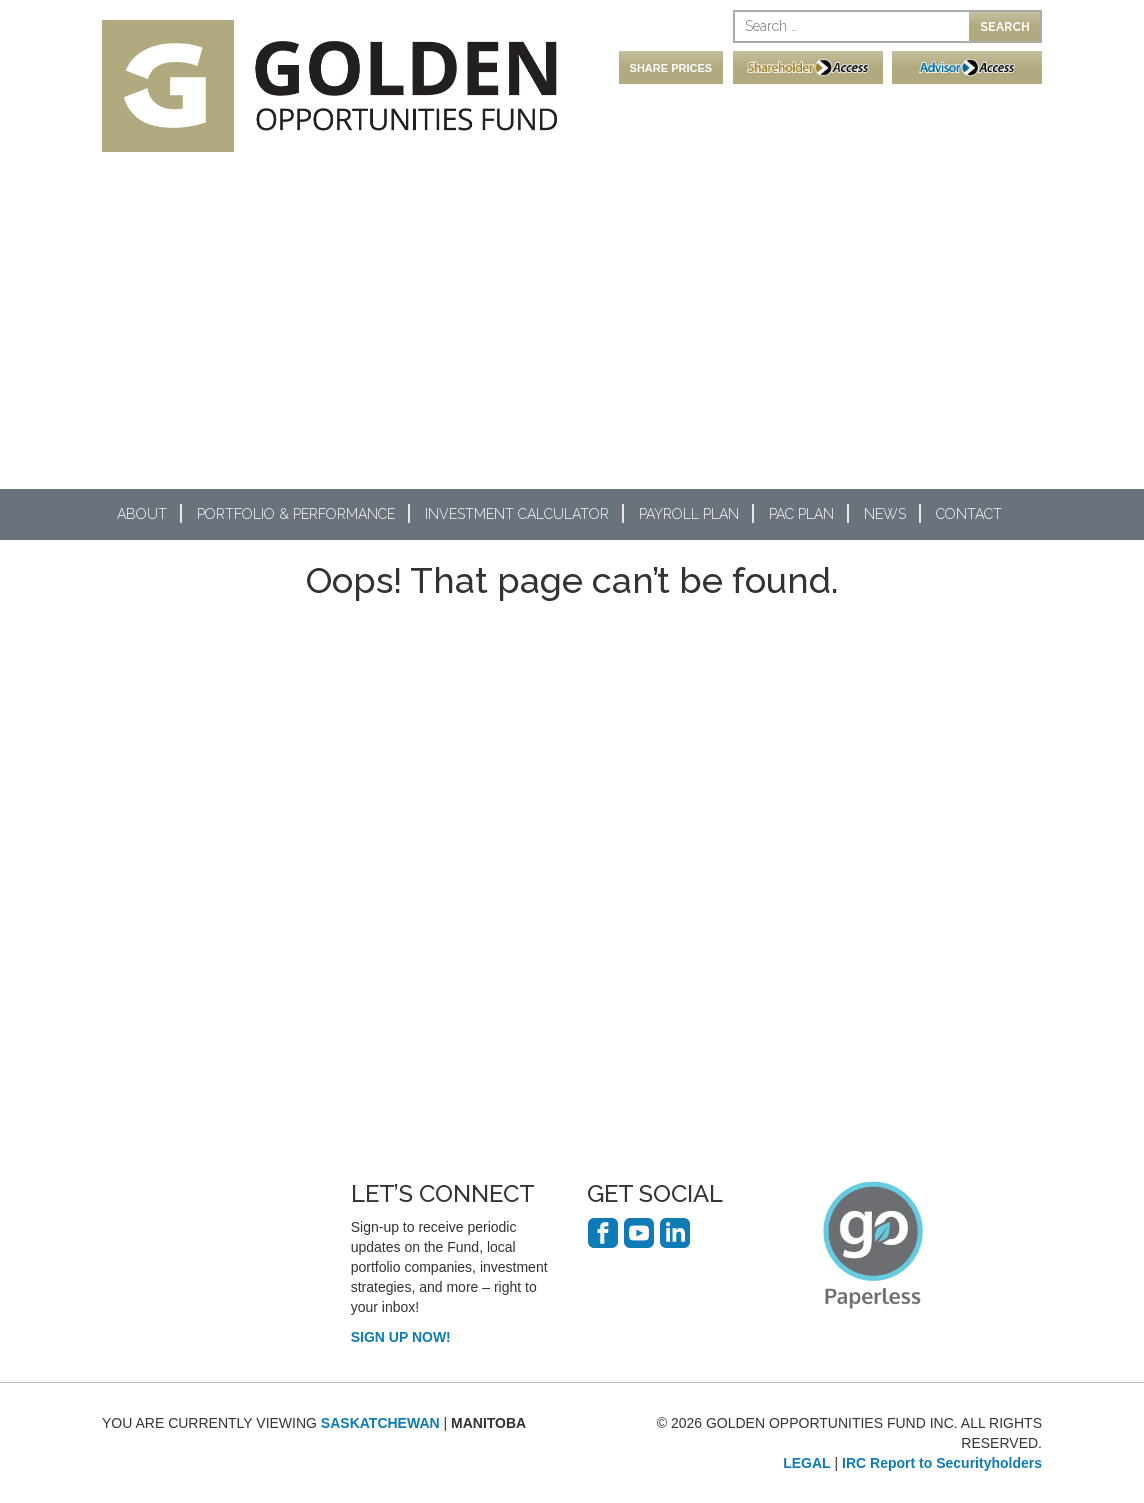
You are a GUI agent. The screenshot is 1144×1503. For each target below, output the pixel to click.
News (885, 514)
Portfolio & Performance (296, 514)
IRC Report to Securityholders (942, 1463)
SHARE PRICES (671, 68)
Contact (969, 514)
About (142, 514)
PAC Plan (801, 514)
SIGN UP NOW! (401, 1337)
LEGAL (806, 1463)
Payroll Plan (689, 514)
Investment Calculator (517, 514)
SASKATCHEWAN (380, 1423)
